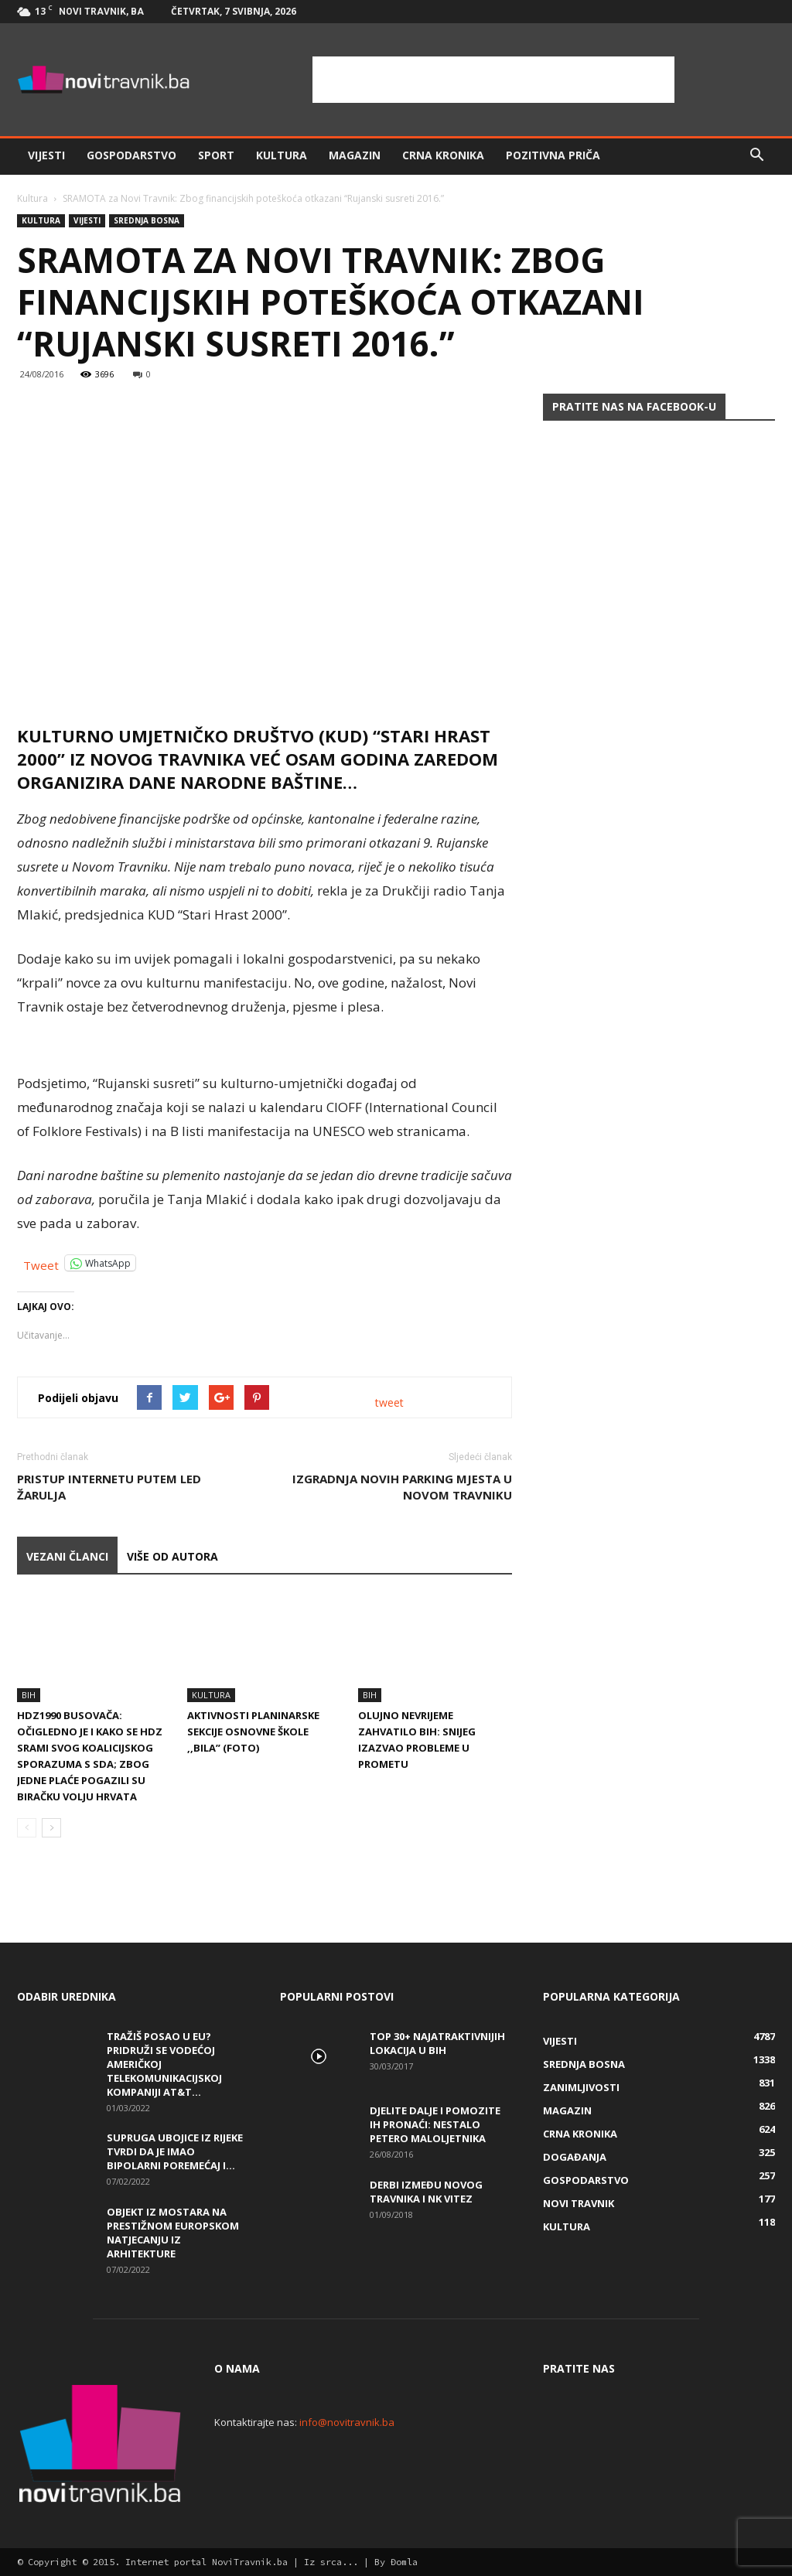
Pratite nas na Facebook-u (634, 406)
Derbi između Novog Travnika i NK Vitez (426, 2192)
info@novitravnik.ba (346, 2422)
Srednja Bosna (146, 220)
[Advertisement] (493, 79)
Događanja (574, 2157)
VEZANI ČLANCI (67, 1556)
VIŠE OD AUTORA (172, 1556)
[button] (756, 155)
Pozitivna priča (553, 155)
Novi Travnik (578, 2203)
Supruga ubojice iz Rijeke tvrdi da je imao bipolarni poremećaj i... (175, 2151)
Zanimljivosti (581, 2087)
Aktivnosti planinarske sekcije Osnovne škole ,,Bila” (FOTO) (253, 1731)
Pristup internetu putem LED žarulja (109, 1487)
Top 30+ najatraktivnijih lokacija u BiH (437, 2043)
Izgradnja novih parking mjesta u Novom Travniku (402, 1487)
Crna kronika (443, 155)
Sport (216, 155)
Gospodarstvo (131, 155)
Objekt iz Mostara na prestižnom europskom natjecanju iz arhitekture (173, 2232)
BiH (29, 1695)
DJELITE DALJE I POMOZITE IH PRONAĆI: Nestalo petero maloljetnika (435, 2124)
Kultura (281, 155)
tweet (389, 1402)
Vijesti (46, 155)
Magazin (355, 155)
